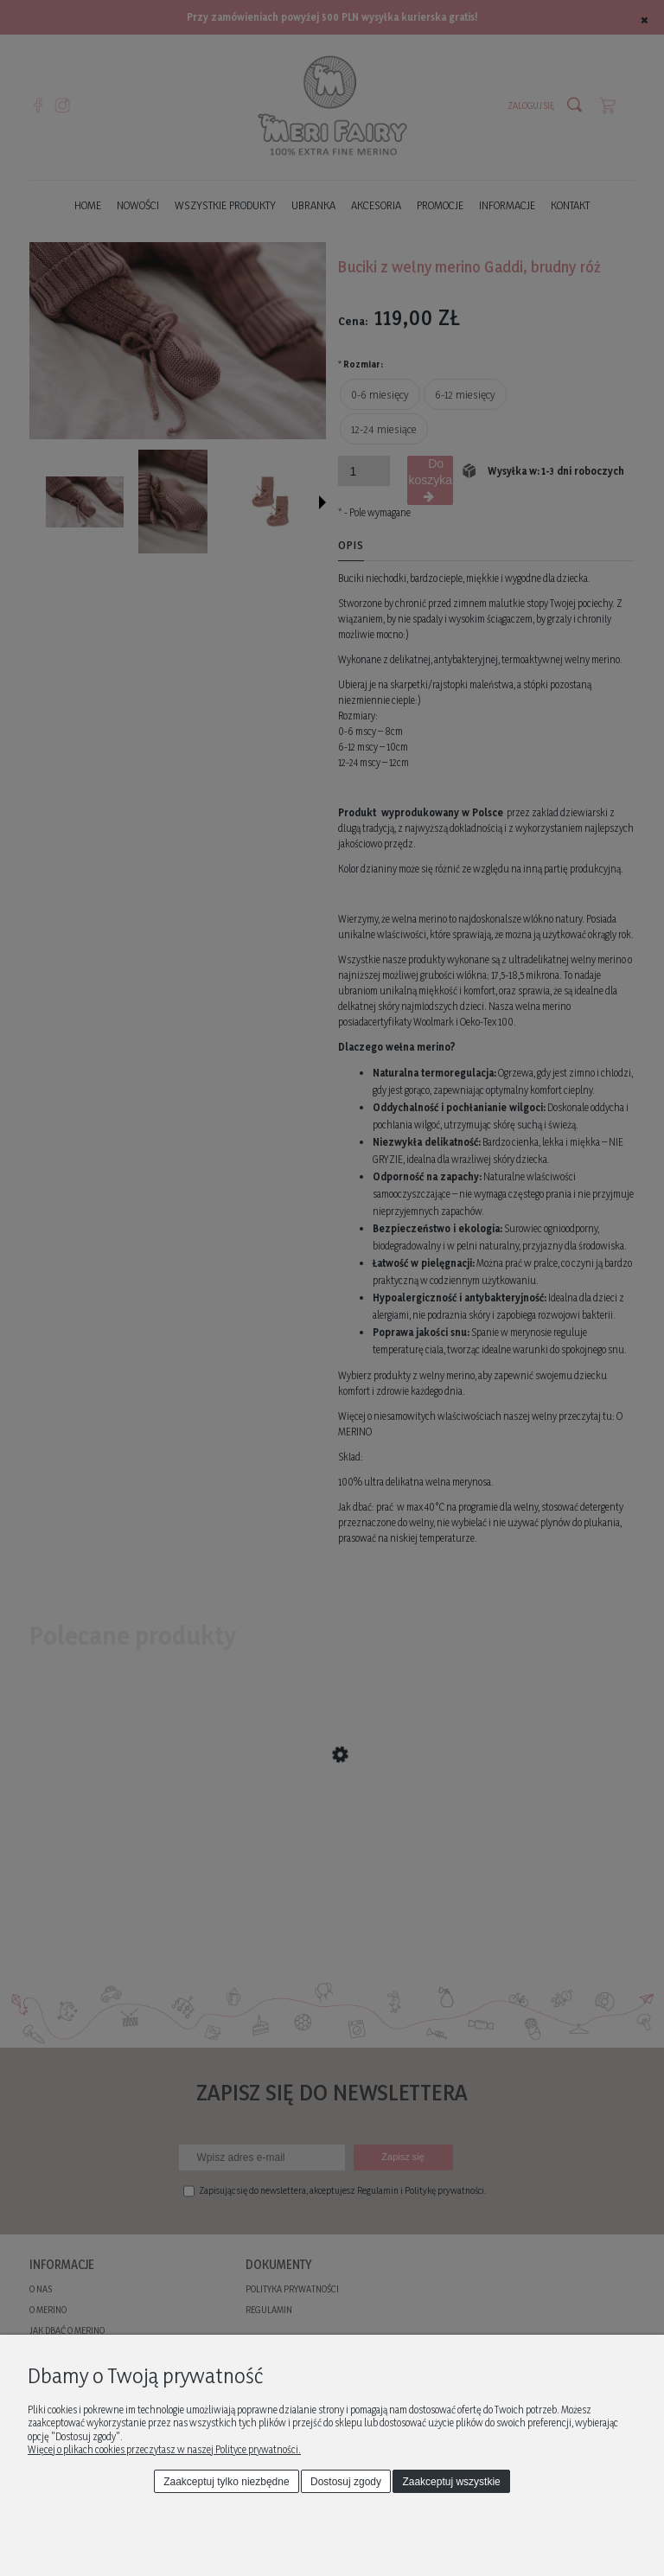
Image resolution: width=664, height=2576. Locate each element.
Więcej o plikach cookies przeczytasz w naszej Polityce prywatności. (164, 2449)
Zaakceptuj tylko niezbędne (226, 2482)
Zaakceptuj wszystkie (451, 2482)
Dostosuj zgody (345, 2482)
